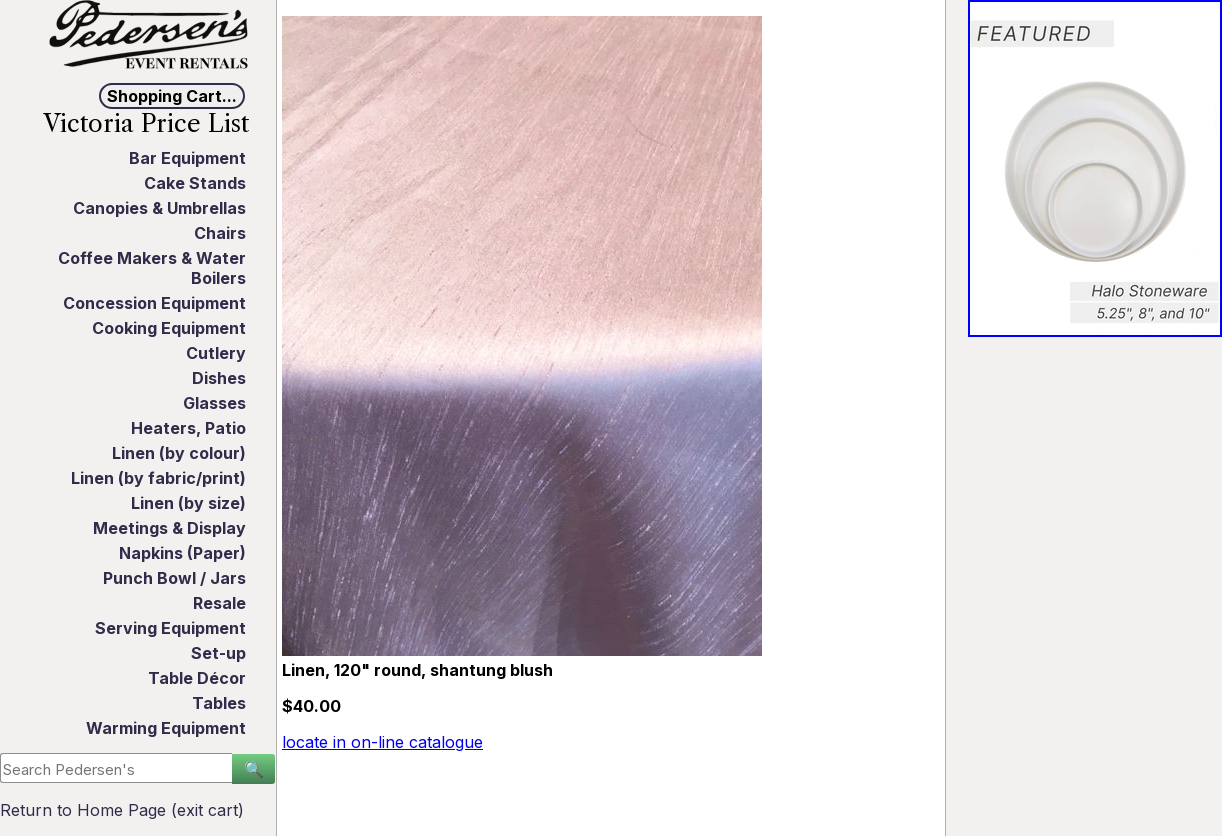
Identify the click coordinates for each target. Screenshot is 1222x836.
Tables (219, 703)
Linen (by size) (188, 503)
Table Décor (197, 678)
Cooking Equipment (169, 328)
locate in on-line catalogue (382, 742)
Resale (219, 603)
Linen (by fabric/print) (158, 478)
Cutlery (216, 353)
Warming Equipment (166, 728)
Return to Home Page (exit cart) (122, 810)
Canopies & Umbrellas (159, 208)
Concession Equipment (154, 303)
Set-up (218, 653)
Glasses (214, 403)
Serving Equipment (170, 628)
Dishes (219, 378)
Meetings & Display (169, 528)
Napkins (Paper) (182, 553)
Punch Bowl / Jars (174, 578)
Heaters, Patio (188, 428)
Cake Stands (195, 183)
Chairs (220, 233)
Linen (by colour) (179, 453)
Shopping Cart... (172, 96)
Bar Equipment (187, 158)
